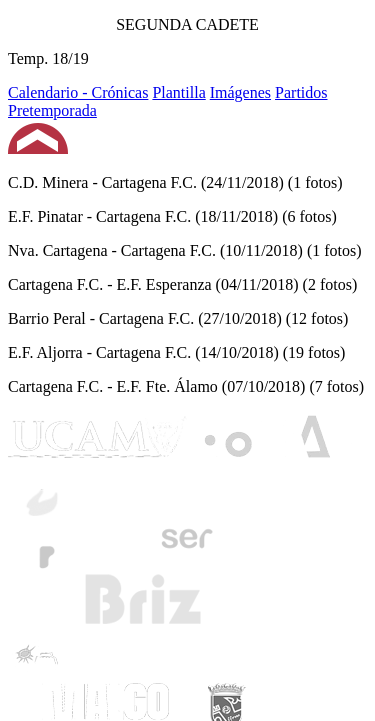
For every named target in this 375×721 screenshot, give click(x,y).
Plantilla (178, 92)
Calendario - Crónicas (78, 92)
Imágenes (240, 92)
